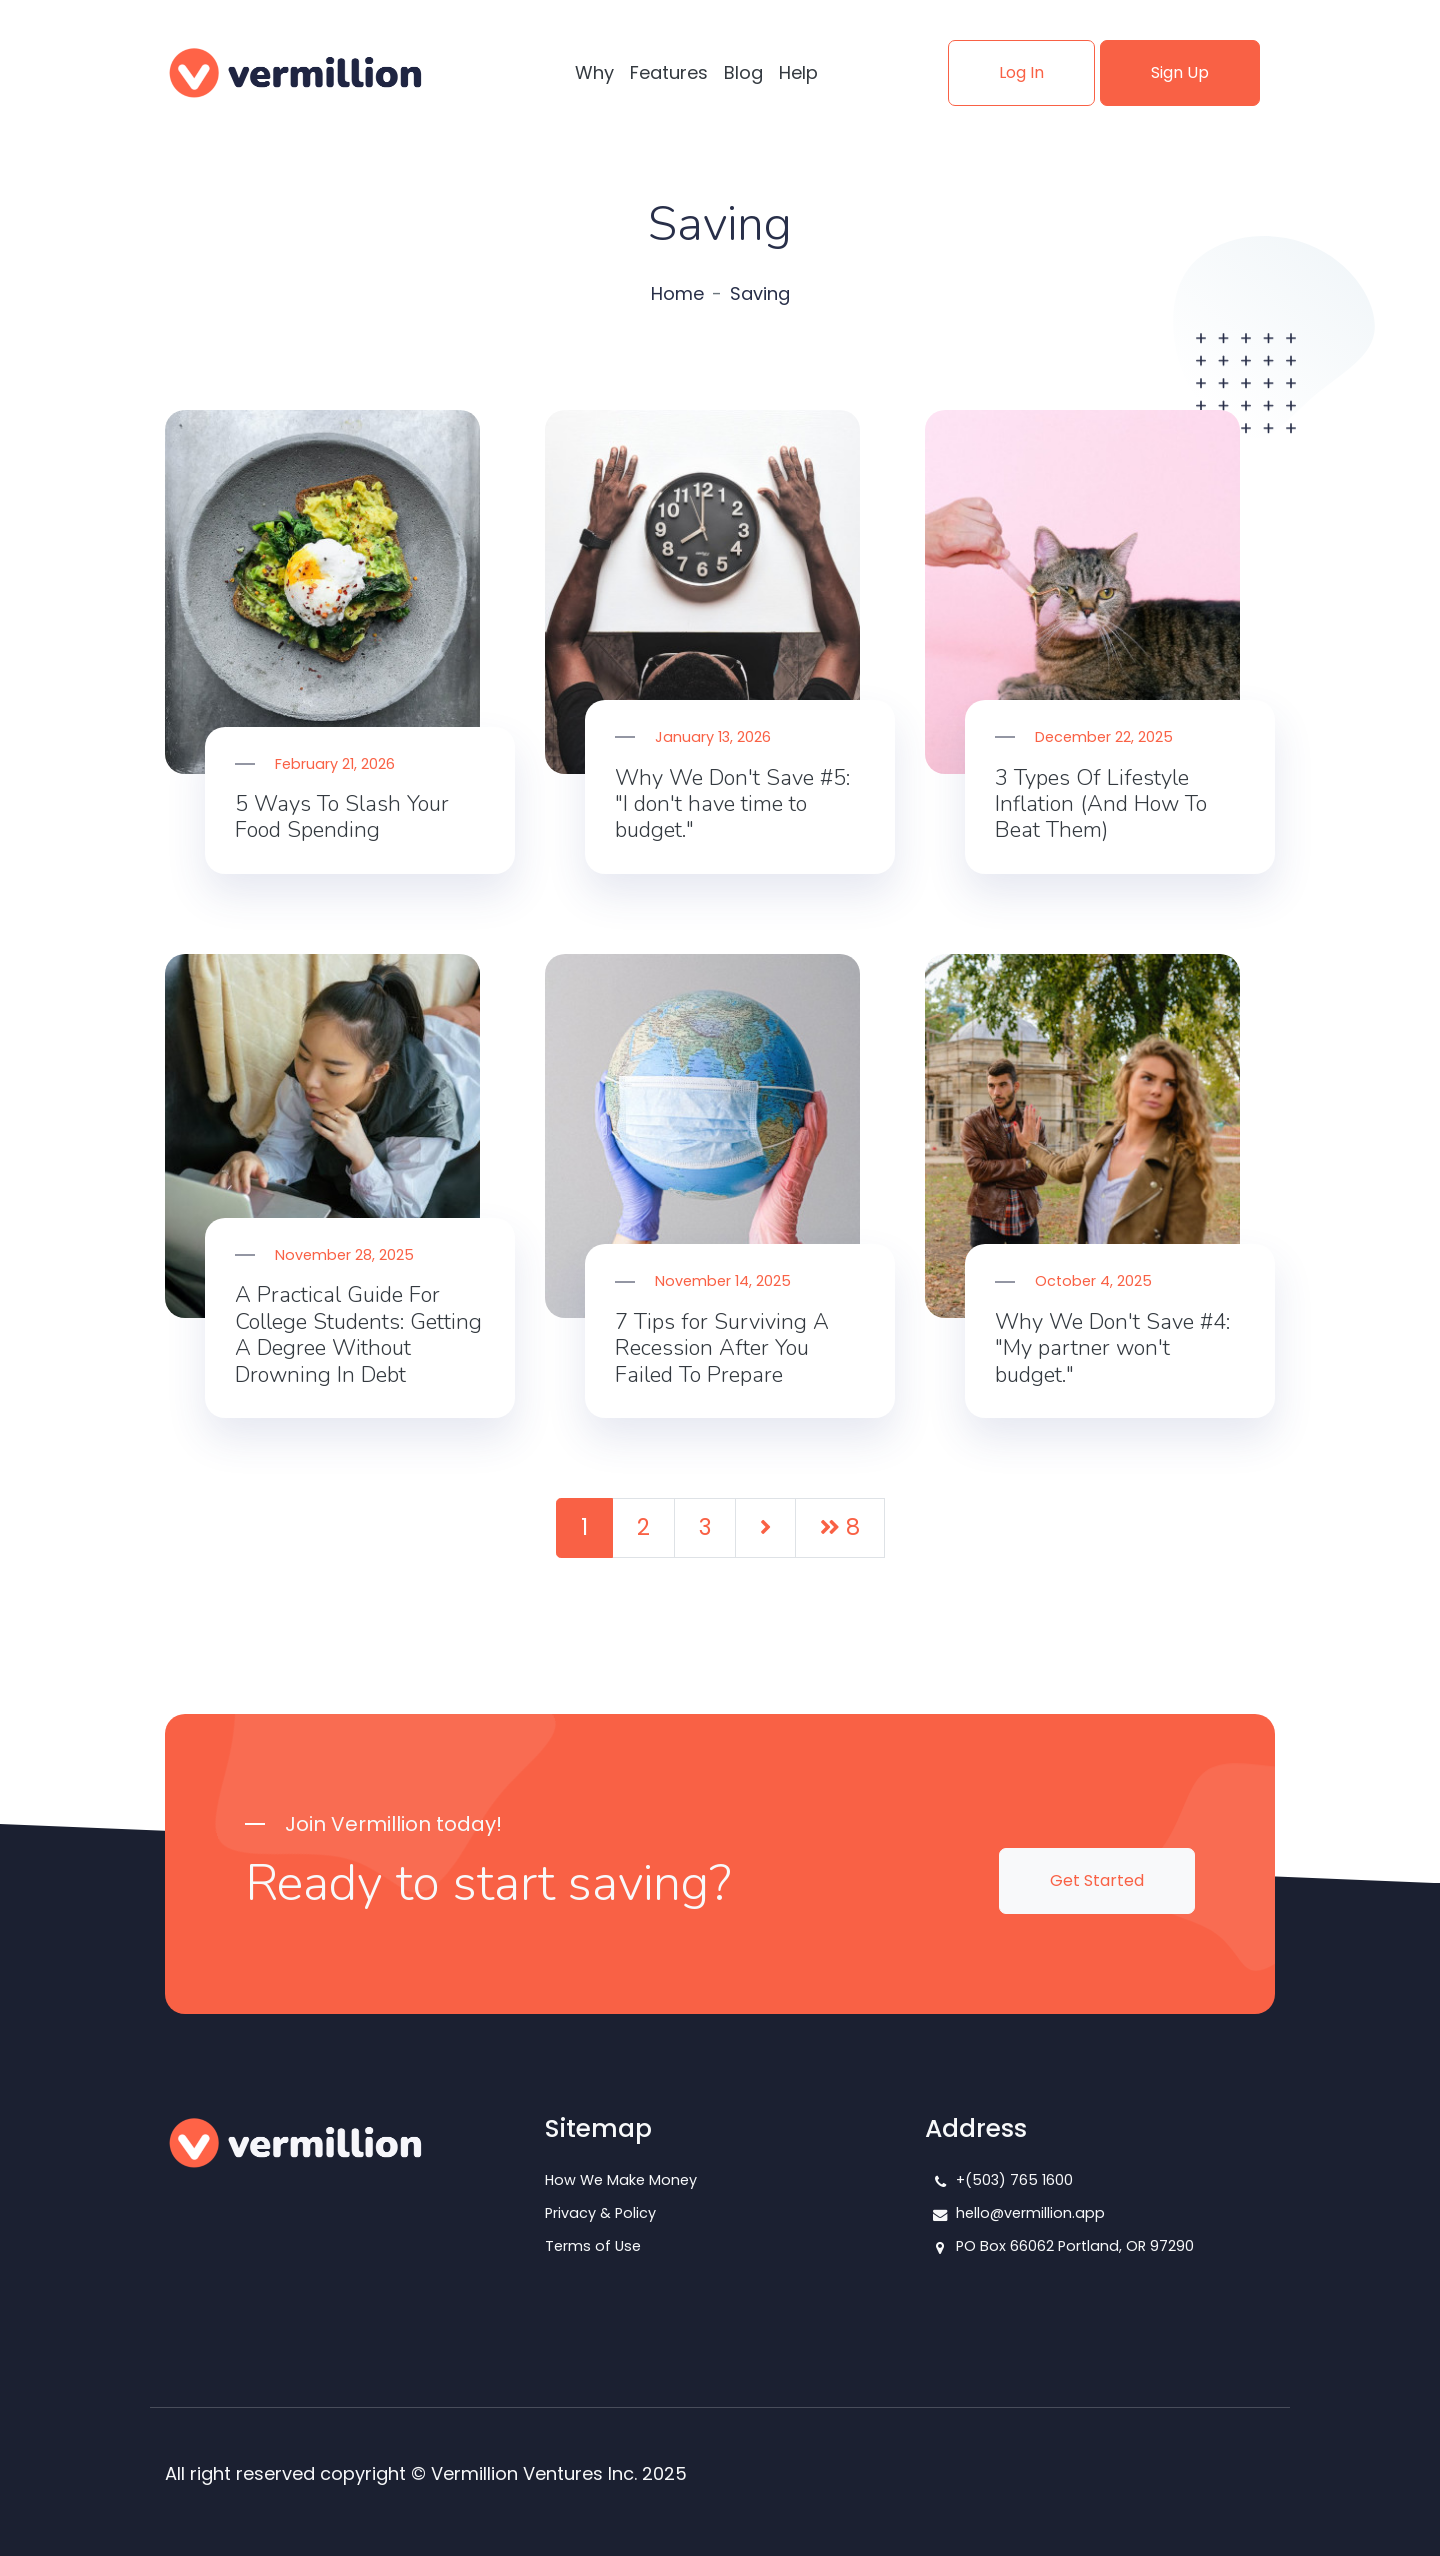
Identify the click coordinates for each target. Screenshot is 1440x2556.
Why (594, 72)
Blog (743, 72)
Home (677, 293)
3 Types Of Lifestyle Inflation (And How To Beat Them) (1101, 804)
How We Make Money (621, 2180)
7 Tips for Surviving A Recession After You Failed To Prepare (722, 1348)
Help (798, 72)
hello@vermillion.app (1030, 2213)
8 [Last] (840, 1527)
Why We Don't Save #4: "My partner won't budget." (1112, 1348)
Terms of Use (593, 2246)
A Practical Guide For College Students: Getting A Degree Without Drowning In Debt (358, 1334)
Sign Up (1180, 72)
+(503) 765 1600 (1014, 2180)
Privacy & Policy (600, 2213)
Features (669, 72)
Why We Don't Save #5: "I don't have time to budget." (732, 804)
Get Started (1097, 1880)
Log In (1021, 72)
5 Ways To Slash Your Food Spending (342, 817)
